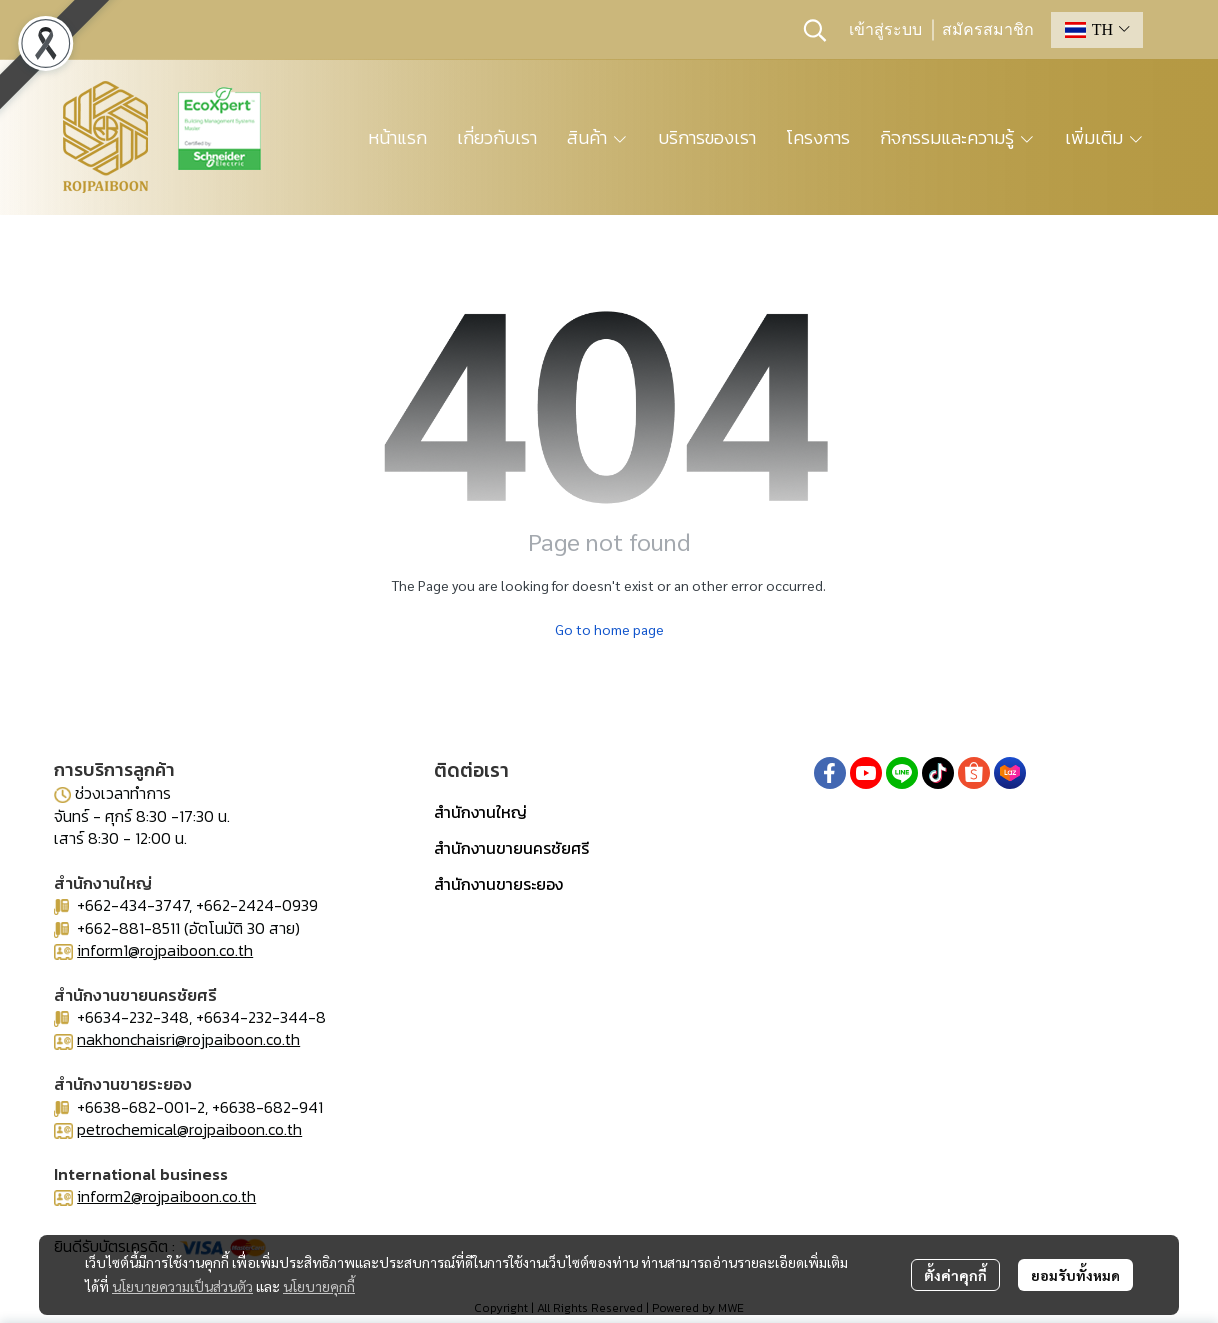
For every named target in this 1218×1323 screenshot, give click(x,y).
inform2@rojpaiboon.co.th (166, 1196)
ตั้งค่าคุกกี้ (955, 1275)
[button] (815, 30)
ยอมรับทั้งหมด (1075, 1275)
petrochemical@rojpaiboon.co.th (189, 1129)
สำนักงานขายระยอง (498, 884)
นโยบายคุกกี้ (319, 1286)
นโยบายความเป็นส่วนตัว (182, 1286)
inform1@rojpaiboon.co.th (165, 950)
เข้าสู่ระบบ (885, 30)
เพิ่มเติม (1104, 137)
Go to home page (609, 629)
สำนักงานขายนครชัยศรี (511, 848)
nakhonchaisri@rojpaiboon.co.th (188, 1039)
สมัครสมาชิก (988, 30)
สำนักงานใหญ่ (480, 812)
